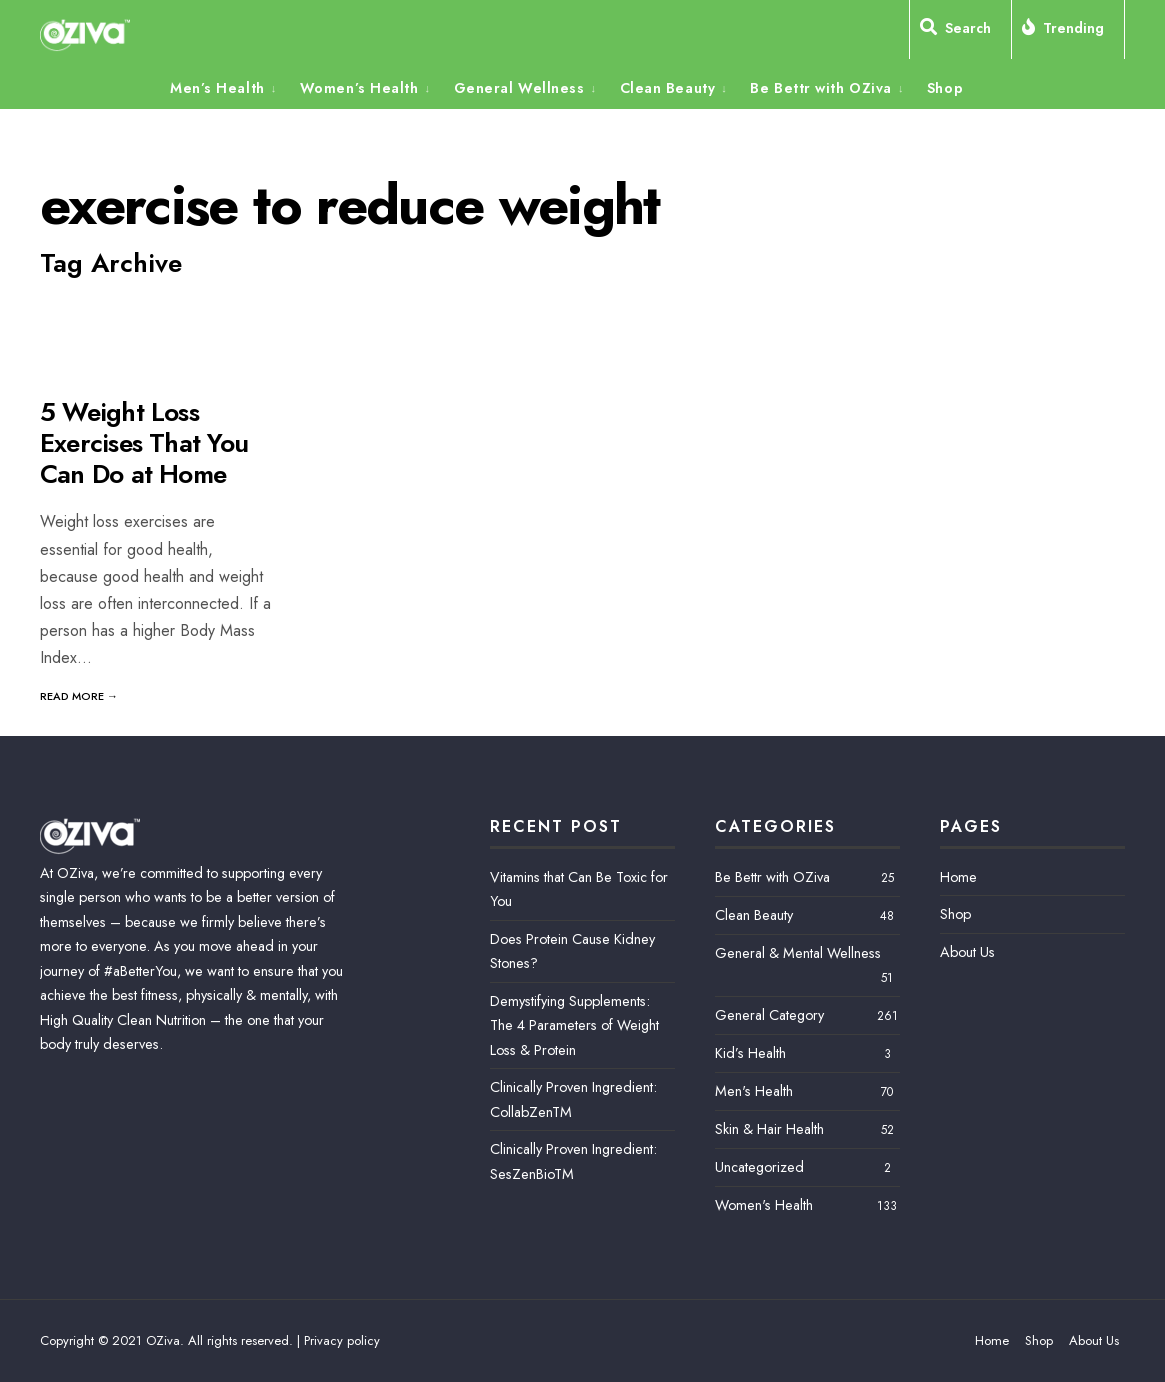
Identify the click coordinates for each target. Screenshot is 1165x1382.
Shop (945, 88)
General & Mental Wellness (798, 953)
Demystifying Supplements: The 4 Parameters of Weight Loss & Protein (574, 1025)
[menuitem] (230, 87)
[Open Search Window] (960, 32)
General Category (769, 1015)
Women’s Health (359, 88)
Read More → (79, 696)
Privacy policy (342, 1340)
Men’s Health (217, 88)
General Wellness (519, 88)
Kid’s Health (750, 1053)
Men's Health (754, 1091)
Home (958, 877)
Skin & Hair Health (769, 1129)
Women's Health (764, 1205)
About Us (967, 952)
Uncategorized (759, 1167)
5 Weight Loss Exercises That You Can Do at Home (144, 443)
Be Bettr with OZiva (821, 88)
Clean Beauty (668, 88)
